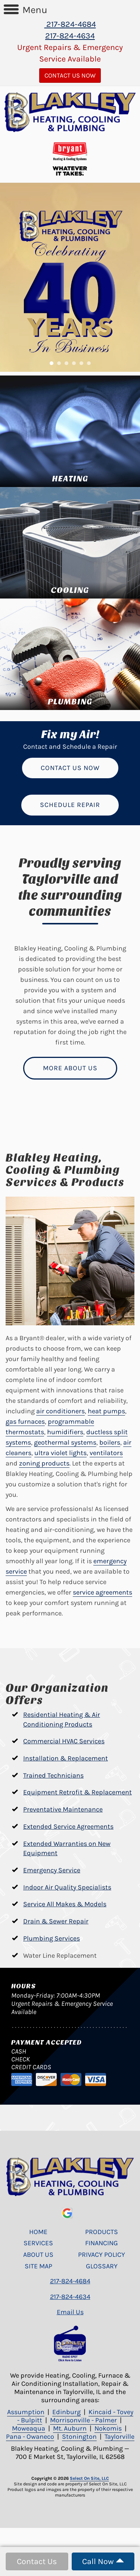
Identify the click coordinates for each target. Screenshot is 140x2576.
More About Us (70, 1068)
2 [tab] (61, 365)
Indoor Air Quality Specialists (67, 1887)
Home (38, 2232)
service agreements (102, 1592)
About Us (38, 2254)
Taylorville (119, 2436)
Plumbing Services (51, 1938)
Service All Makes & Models (64, 1904)
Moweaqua (28, 2428)
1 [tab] (53, 365)
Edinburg (66, 2412)
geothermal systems (65, 1442)
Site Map (38, 2266)
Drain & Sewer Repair (55, 1921)
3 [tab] (68, 365)
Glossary (102, 2266)
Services (38, 2243)
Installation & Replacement (65, 1758)
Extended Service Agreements (68, 1826)
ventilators (106, 1453)
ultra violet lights (60, 1453)
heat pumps (106, 1411)
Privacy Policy (101, 2254)
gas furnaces (25, 1421)
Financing (101, 2243)
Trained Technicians (53, 1775)
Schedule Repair (70, 805)
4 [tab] (76, 365)
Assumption (25, 2412)
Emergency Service (51, 1870)
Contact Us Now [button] (70, 75)
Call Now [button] (103, 2561)
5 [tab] (83, 365)
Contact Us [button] (37, 2561)
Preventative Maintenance (63, 1809)
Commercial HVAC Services (64, 1741)
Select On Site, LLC (89, 2478)
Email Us (70, 2312)
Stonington (79, 2436)
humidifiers (65, 1432)
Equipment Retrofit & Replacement (77, 1792)
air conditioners (60, 1411)
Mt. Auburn (70, 2428)
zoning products (44, 1463)
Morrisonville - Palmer (83, 2420)
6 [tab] (90, 365)
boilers (109, 1442)
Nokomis (108, 2428)
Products (101, 2232)
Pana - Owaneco (30, 2436)
